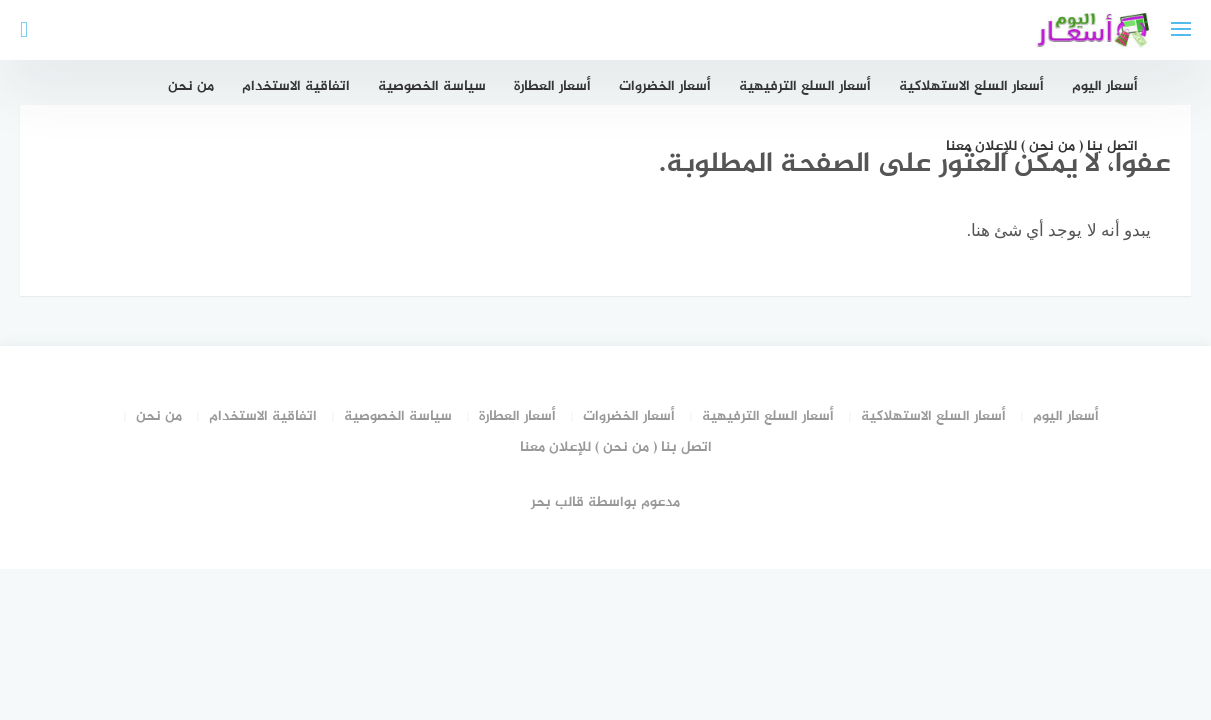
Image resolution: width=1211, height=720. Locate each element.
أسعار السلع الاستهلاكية (971, 86)
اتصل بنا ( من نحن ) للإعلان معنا (1042, 146)
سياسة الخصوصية (432, 86)
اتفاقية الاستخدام (296, 86)
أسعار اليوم (1105, 86)
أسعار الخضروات (665, 86)
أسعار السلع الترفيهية (805, 86)
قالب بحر (557, 502)
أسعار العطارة (552, 86)
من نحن (191, 86)
